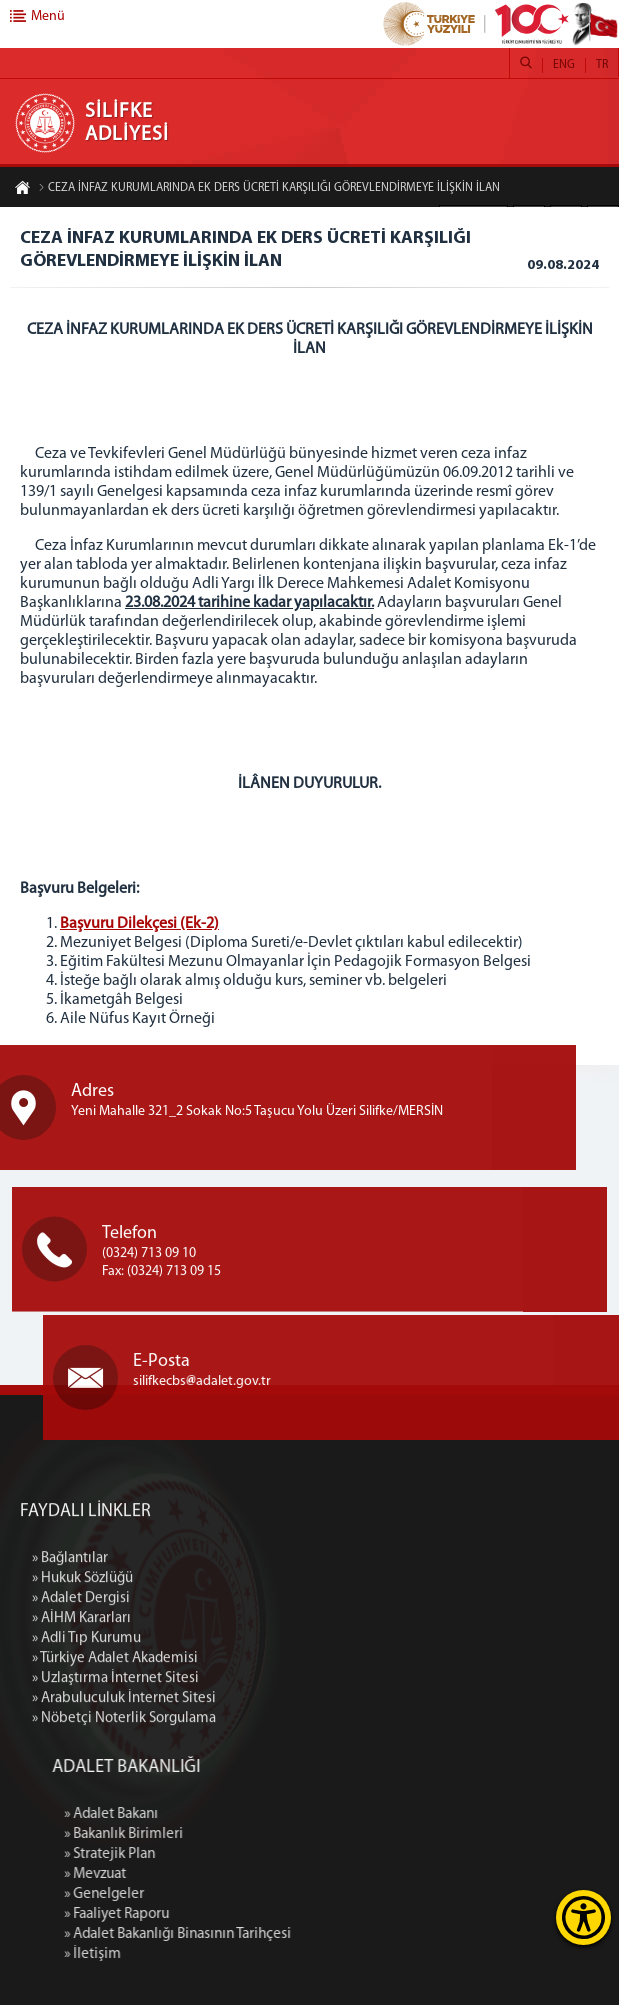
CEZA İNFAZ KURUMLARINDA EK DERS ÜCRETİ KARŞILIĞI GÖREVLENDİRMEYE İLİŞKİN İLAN (269, 188)
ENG (564, 65)
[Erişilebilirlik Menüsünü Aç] (583, 1917)
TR (602, 65)
